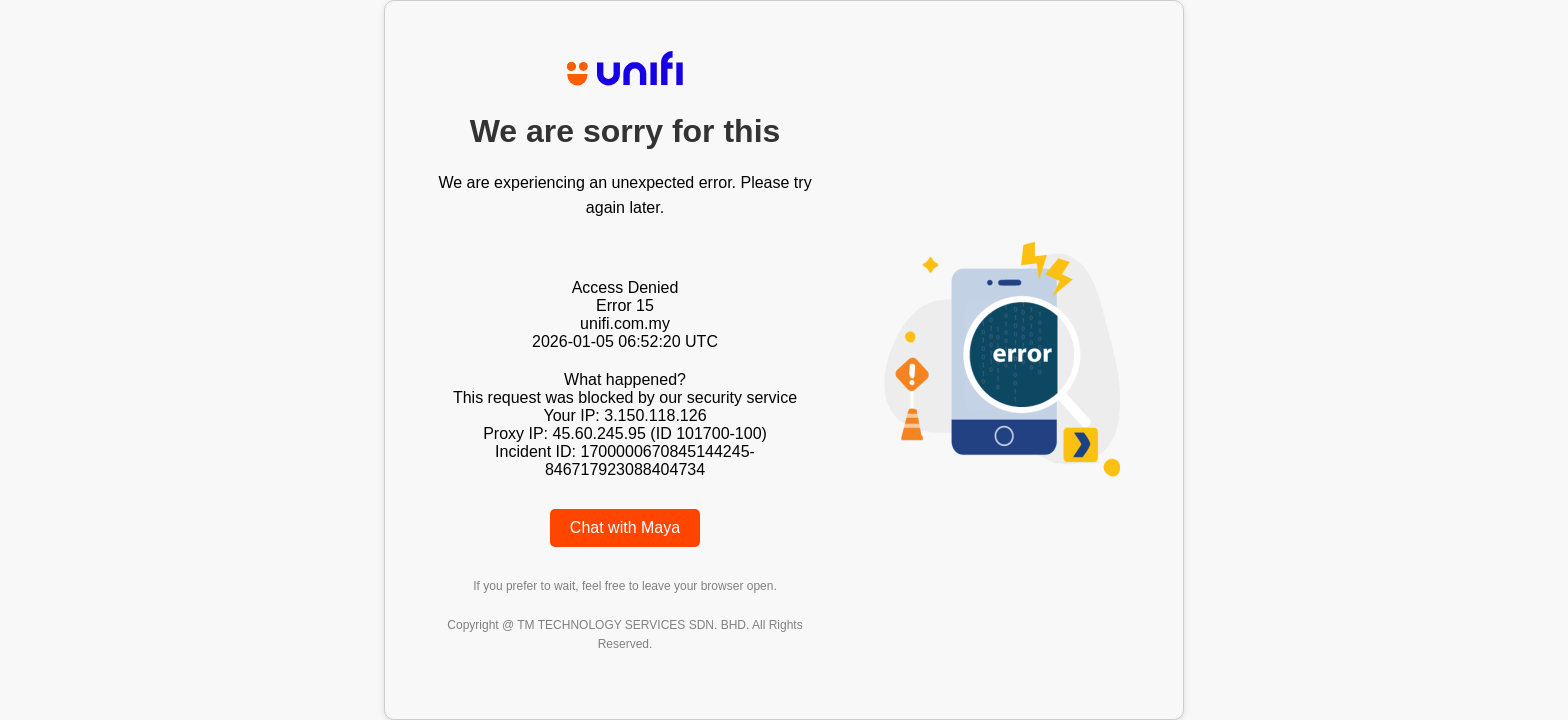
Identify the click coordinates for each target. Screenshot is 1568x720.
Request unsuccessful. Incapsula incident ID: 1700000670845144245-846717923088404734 (784, 360)
